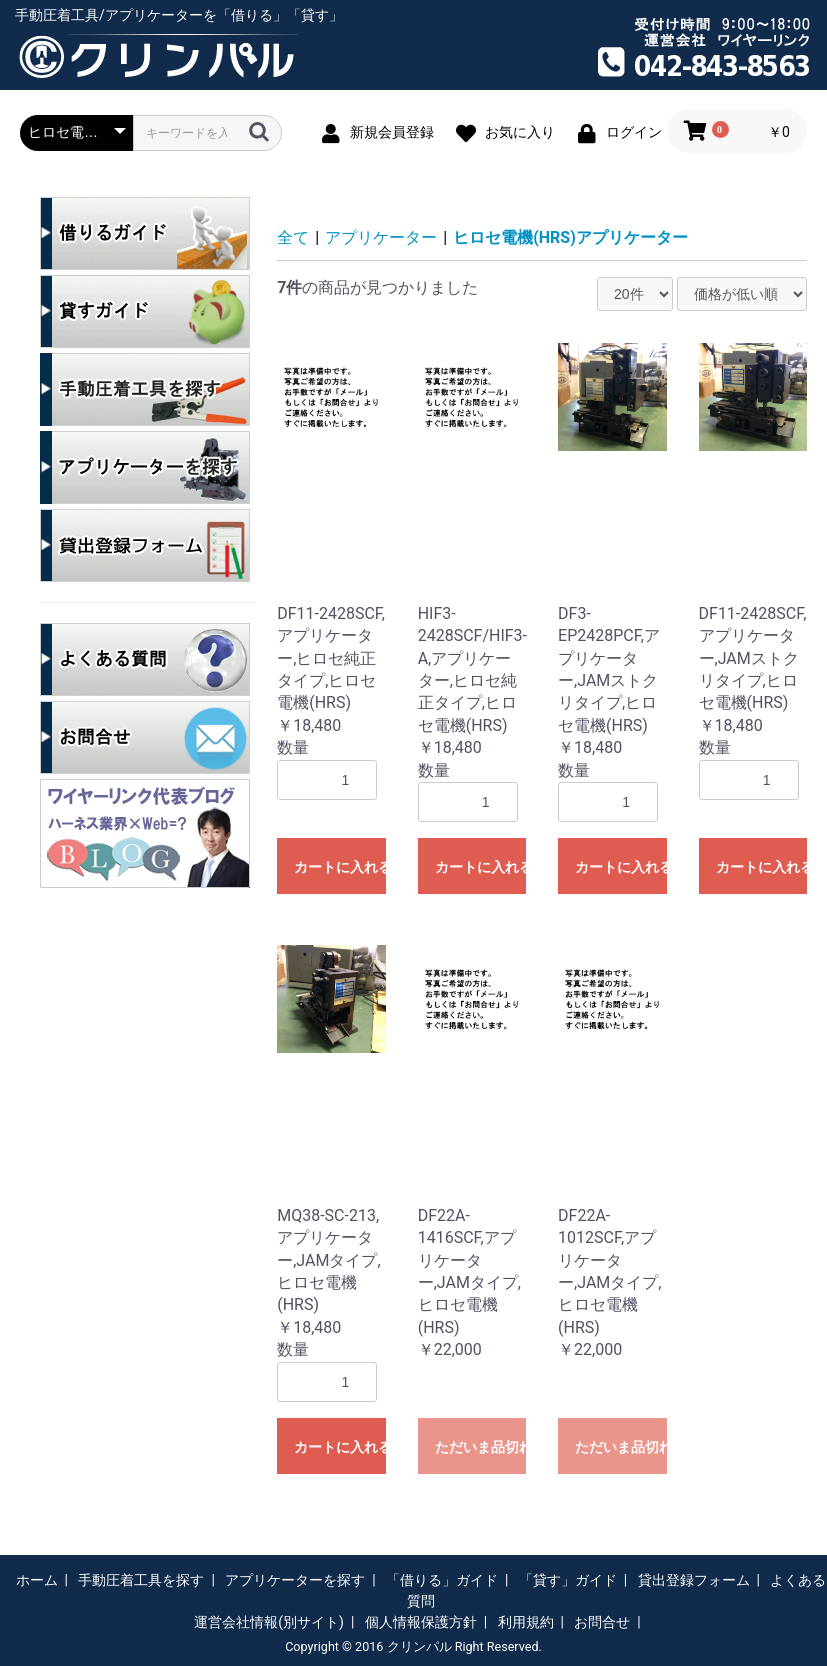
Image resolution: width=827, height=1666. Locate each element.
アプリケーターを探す (295, 1580)
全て (293, 237)
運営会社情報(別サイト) (269, 1622)
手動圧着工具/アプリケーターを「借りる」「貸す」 (179, 15)
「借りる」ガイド (442, 1580)
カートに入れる (339, 867)
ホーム (37, 1580)
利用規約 (526, 1622)
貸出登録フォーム (694, 1580)
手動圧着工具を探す (141, 1580)
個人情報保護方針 (421, 1622)
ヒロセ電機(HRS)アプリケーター (570, 237)
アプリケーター (381, 237)
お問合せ (602, 1622)
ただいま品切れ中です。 (480, 1447)
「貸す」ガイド (568, 1580)
